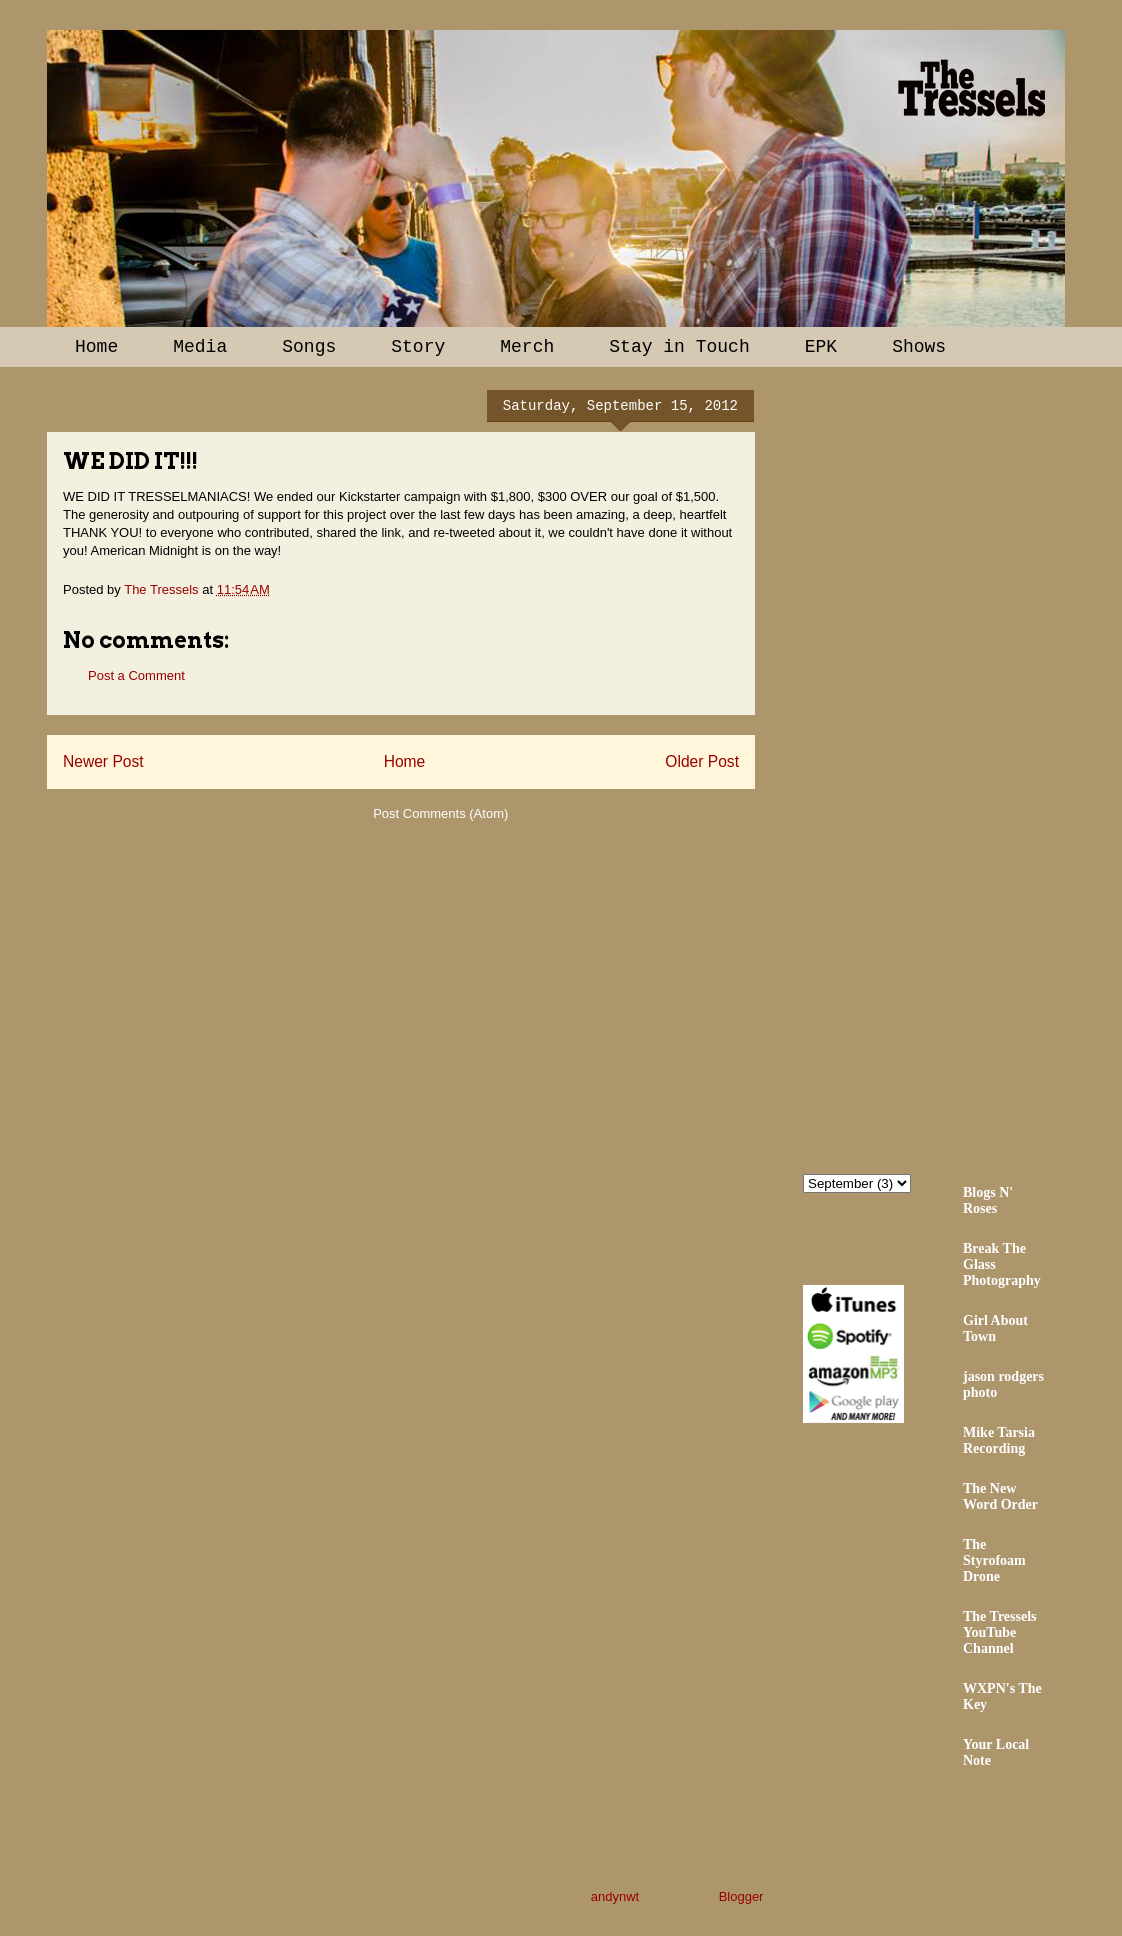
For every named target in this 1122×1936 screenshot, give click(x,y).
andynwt (615, 1896)
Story (418, 347)
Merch (527, 347)
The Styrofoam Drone (994, 1560)
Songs (309, 347)
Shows (919, 347)
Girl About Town (995, 1328)
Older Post (702, 761)
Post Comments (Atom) (440, 813)
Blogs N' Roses (988, 1200)
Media (200, 347)
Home (96, 347)
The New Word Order (1000, 1496)
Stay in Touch (679, 347)
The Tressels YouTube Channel (1000, 1632)
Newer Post (103, 761)
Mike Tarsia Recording (999, 1440)
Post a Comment (136, 675)
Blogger (741, 1896)
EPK (821, 347)
